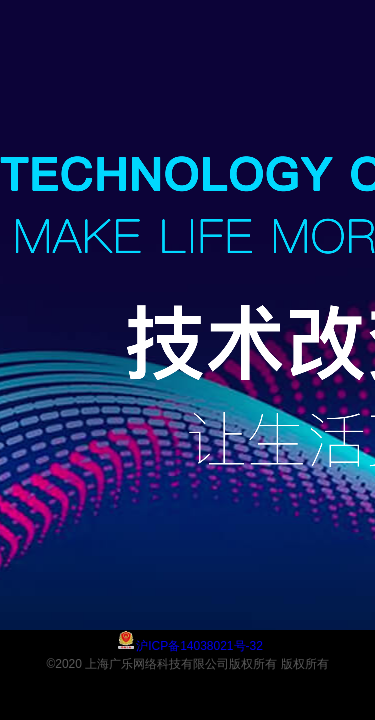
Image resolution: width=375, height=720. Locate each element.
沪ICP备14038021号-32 (199, 646)
